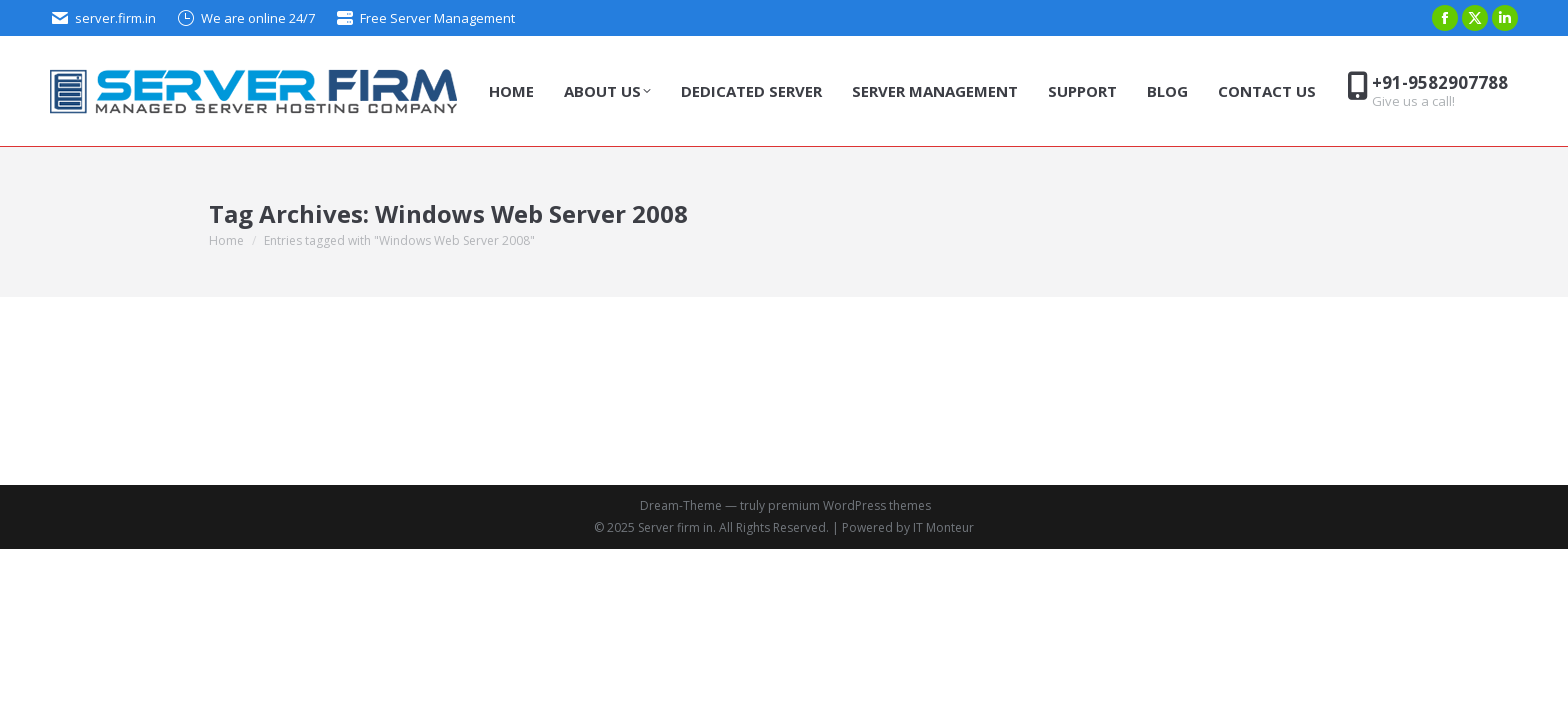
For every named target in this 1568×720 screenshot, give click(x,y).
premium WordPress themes (849, 505)
